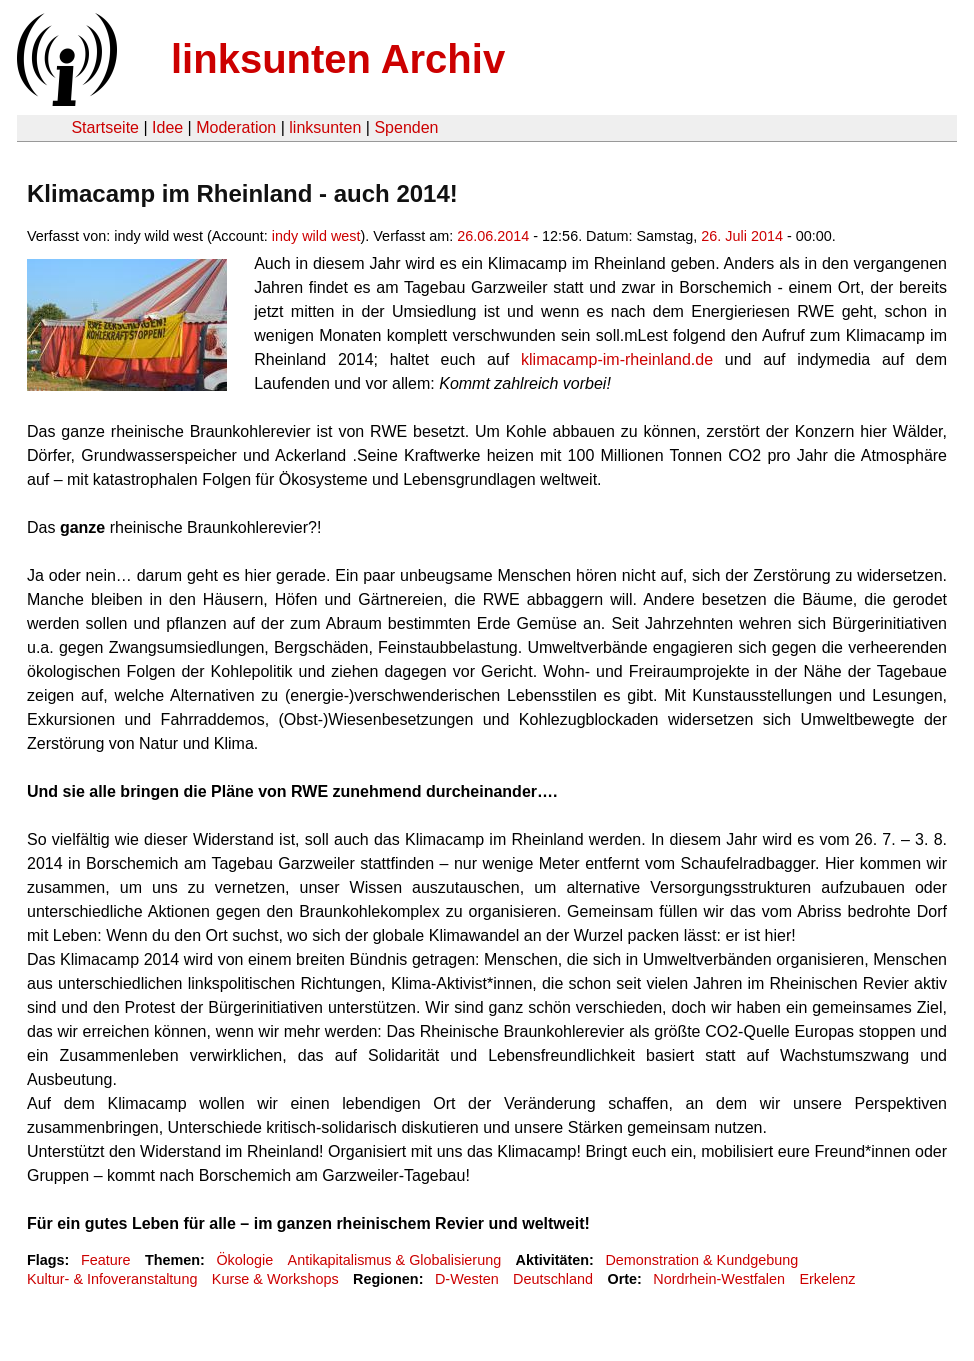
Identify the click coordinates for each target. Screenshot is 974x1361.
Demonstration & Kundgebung (701, 1260)
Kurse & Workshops (275, 1279)
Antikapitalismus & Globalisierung (395, 1260)
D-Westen (467, 1279)
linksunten (325, 127)
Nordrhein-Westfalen (719, 1279)
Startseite (105, 127)
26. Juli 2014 (742, 236)
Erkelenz (827, 1279)
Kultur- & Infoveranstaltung (112, 1279)
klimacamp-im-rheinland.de (617, 359)
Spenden (406, 127)
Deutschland (553, 1279)
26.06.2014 (493, 236)
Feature (106, 1260)
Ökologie (244, 1260)
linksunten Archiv (338, 59)
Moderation (236, 127)
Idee (167, 127)
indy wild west (316, 236)
